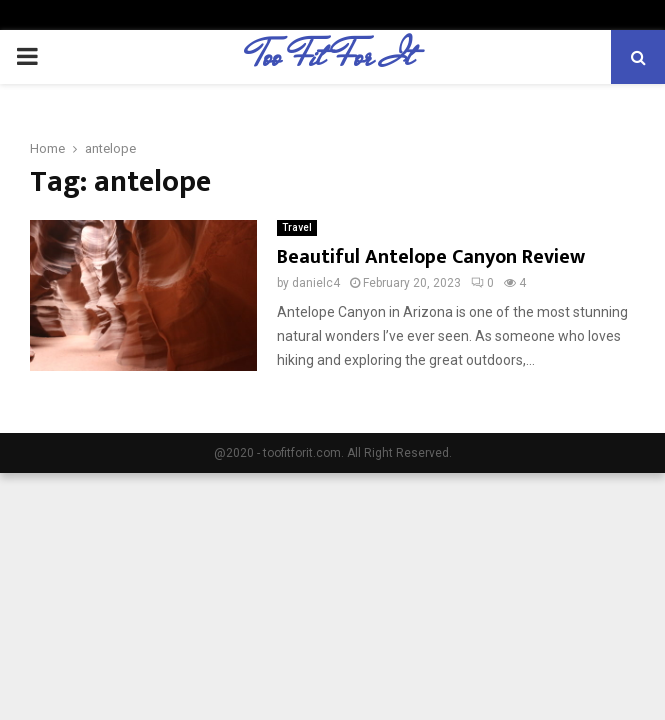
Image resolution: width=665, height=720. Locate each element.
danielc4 (316, 283)
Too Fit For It (332, 57)
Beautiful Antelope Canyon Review (431, 257)
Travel (297, 227)
